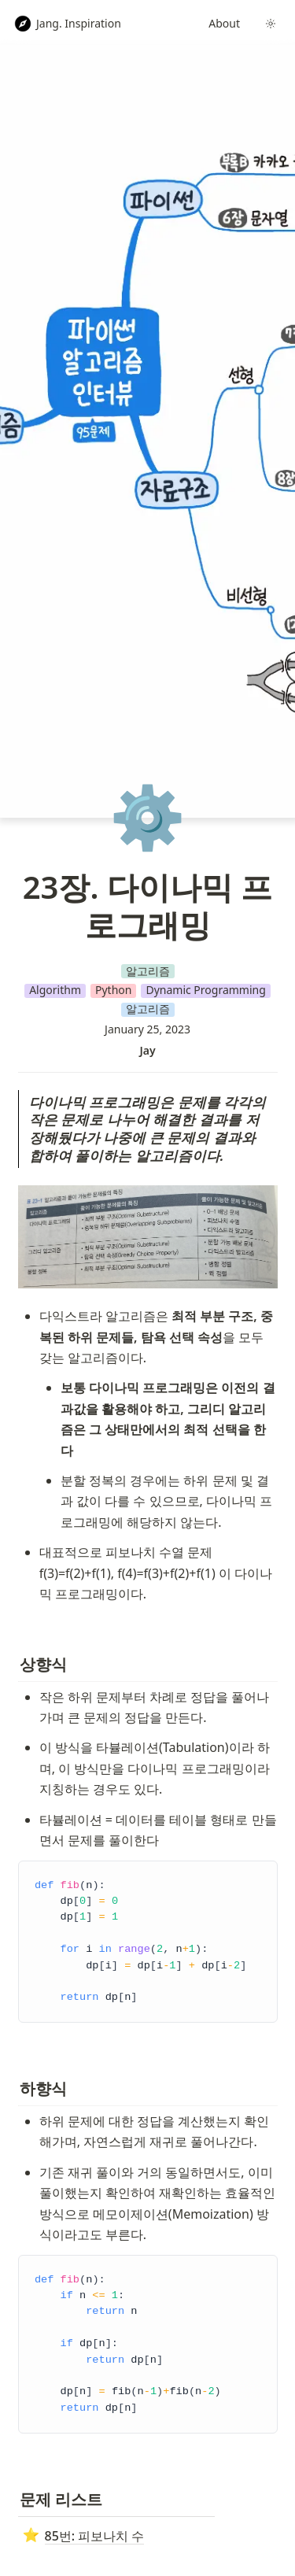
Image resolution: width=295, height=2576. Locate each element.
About (224, 23)
